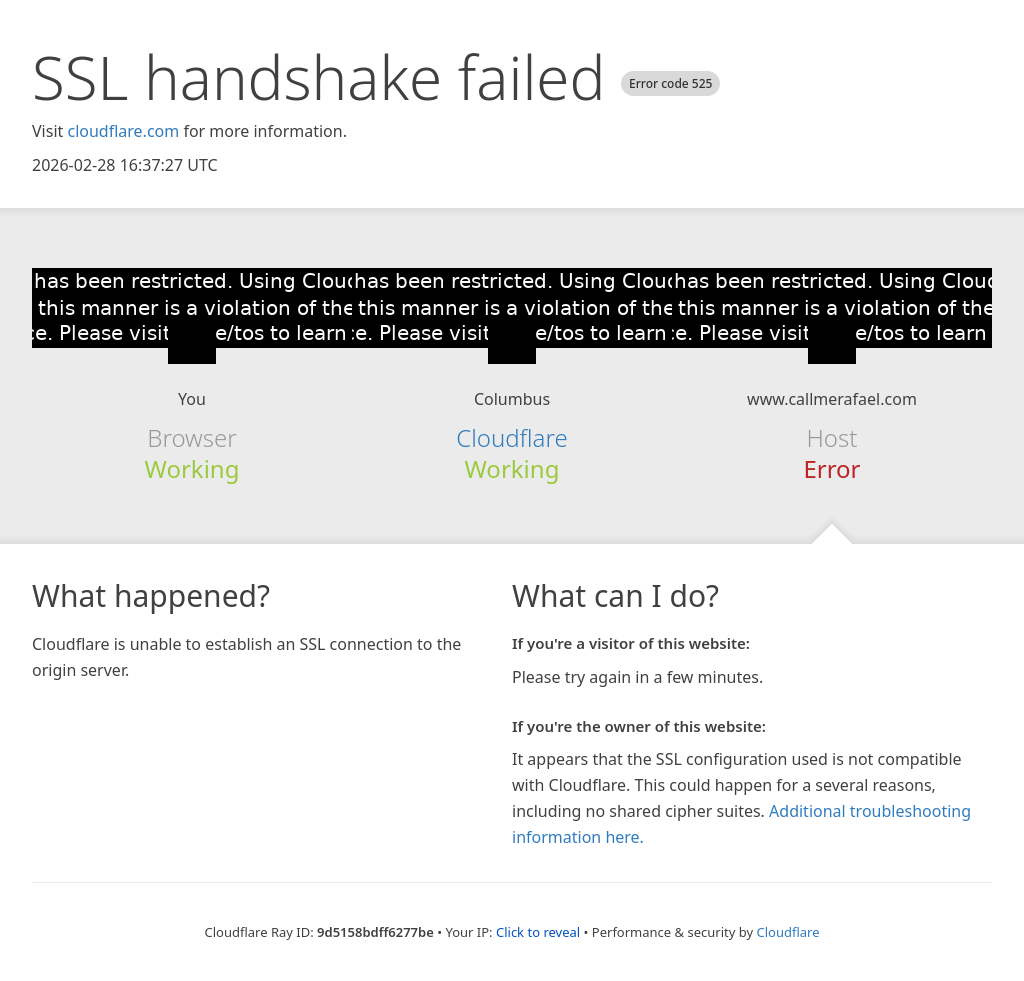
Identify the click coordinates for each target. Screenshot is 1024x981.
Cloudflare (511, 437)
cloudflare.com (123, 131)
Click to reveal (538, 932)
